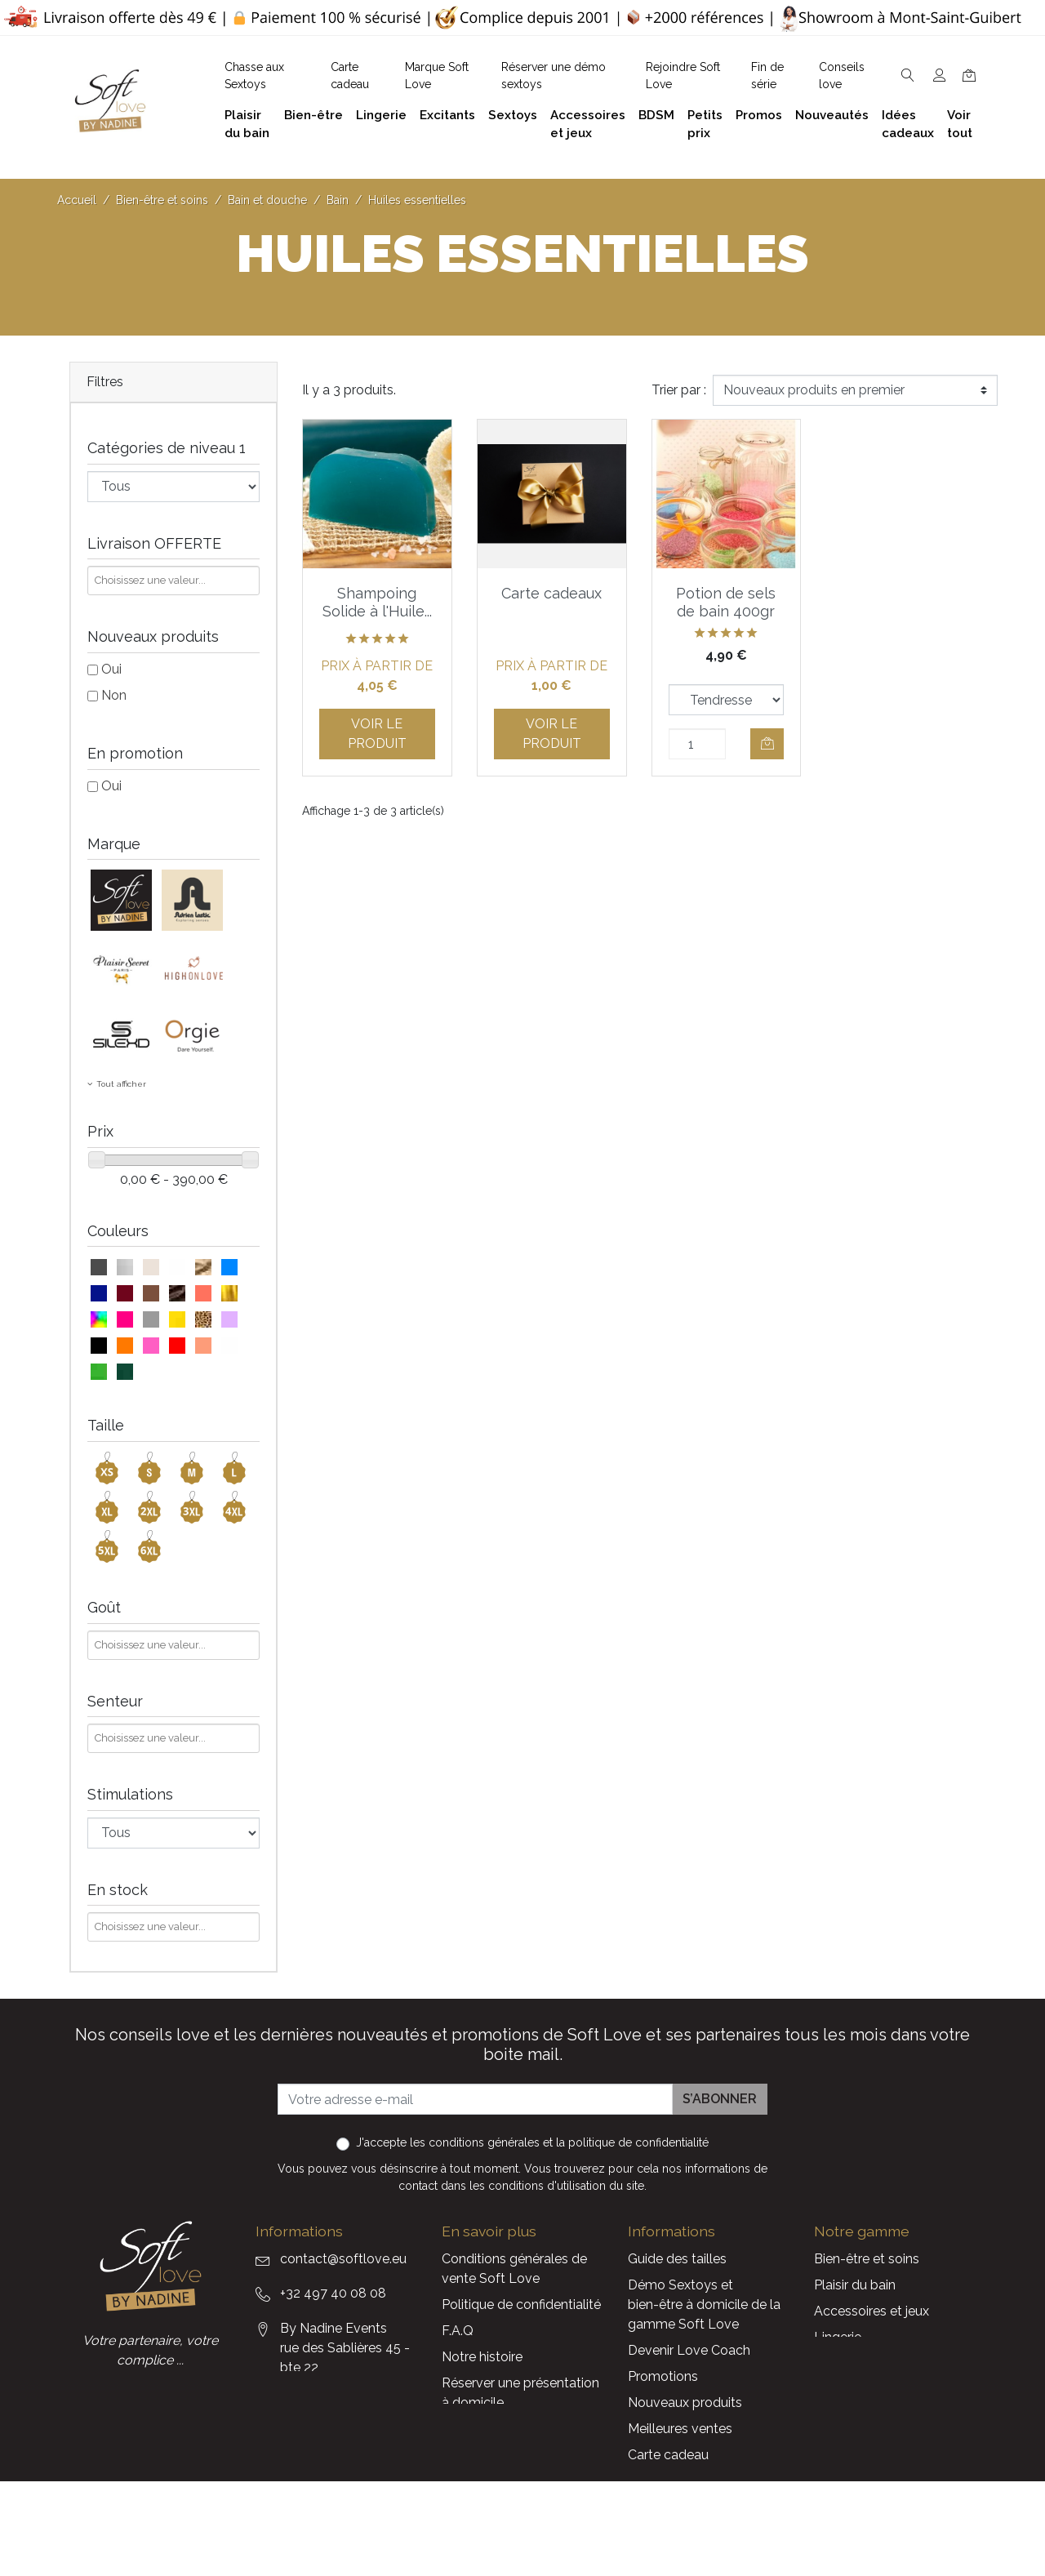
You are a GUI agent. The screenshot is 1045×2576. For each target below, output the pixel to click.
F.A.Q (458, 2330)
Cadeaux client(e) (866, 2415)
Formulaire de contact (508, 2428)
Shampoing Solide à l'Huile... (377, 602)
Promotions (663, 2376)
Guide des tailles (677, 2259)
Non (114, 695)
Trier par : (678, 390)
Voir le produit (377, 733)
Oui (111, 669)
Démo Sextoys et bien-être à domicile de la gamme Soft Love (704, 2304)
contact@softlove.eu (343, 2259)
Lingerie (837, 2337)
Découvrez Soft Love (506, 2481)
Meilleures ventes (680, 2428)
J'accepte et (532, 2142)
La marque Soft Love (692, 2481)
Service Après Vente (688, 2507)
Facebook (263, 2479)
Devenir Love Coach (689, 2350)
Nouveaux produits (685, 2402)
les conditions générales (475, 2142)
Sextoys (838, 2389)
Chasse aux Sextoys (502, 2455)
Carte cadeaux (551, 593)
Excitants (841, 2363)
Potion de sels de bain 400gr (726, 602)
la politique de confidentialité (632, 2142)
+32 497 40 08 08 (333, 2293)
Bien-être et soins (866, 2259)
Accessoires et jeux (871, 2311)
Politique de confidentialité (521, 2304)
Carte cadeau (668, 2455)
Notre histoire (482, 2357)
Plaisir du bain (855, 2285)
